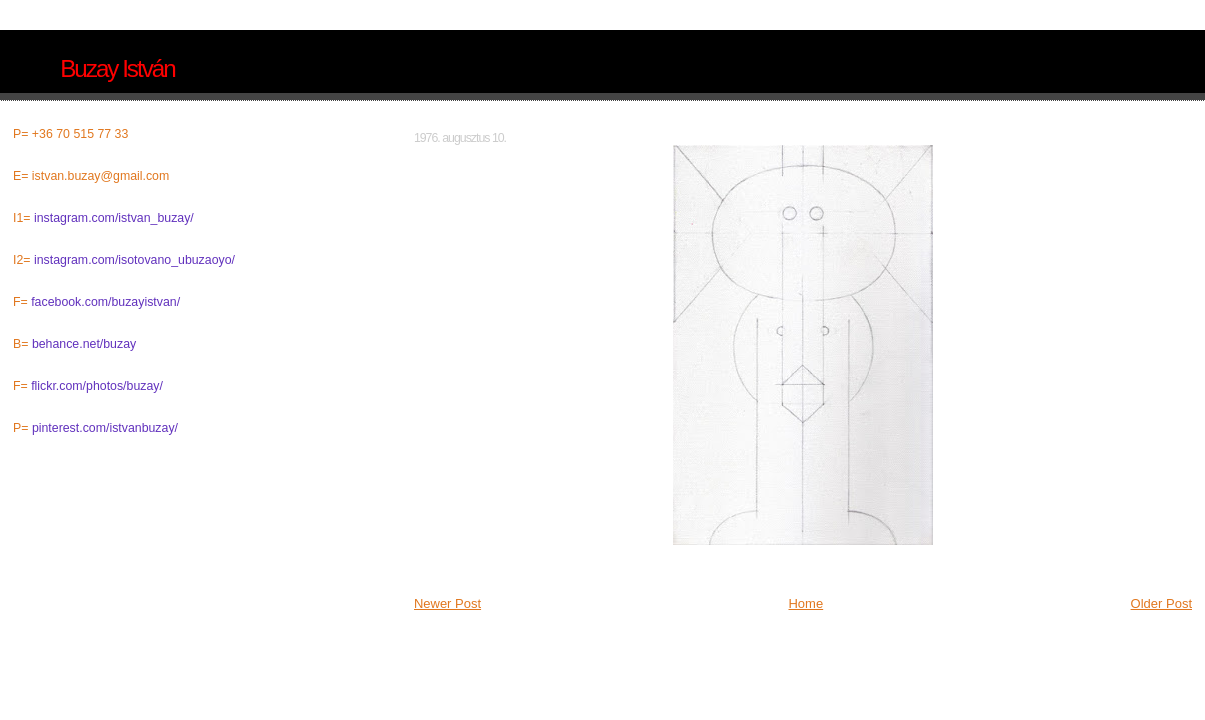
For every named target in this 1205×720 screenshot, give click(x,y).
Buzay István (117, 68)
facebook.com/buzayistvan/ (105, 302)
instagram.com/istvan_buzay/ (114, 218)
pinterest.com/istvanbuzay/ (105, 428)
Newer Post (447, 603)
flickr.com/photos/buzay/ (97, 386)
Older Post (1161, 603)
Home (805, 603)
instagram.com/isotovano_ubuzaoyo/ (134, 260)
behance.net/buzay (84, 344)
